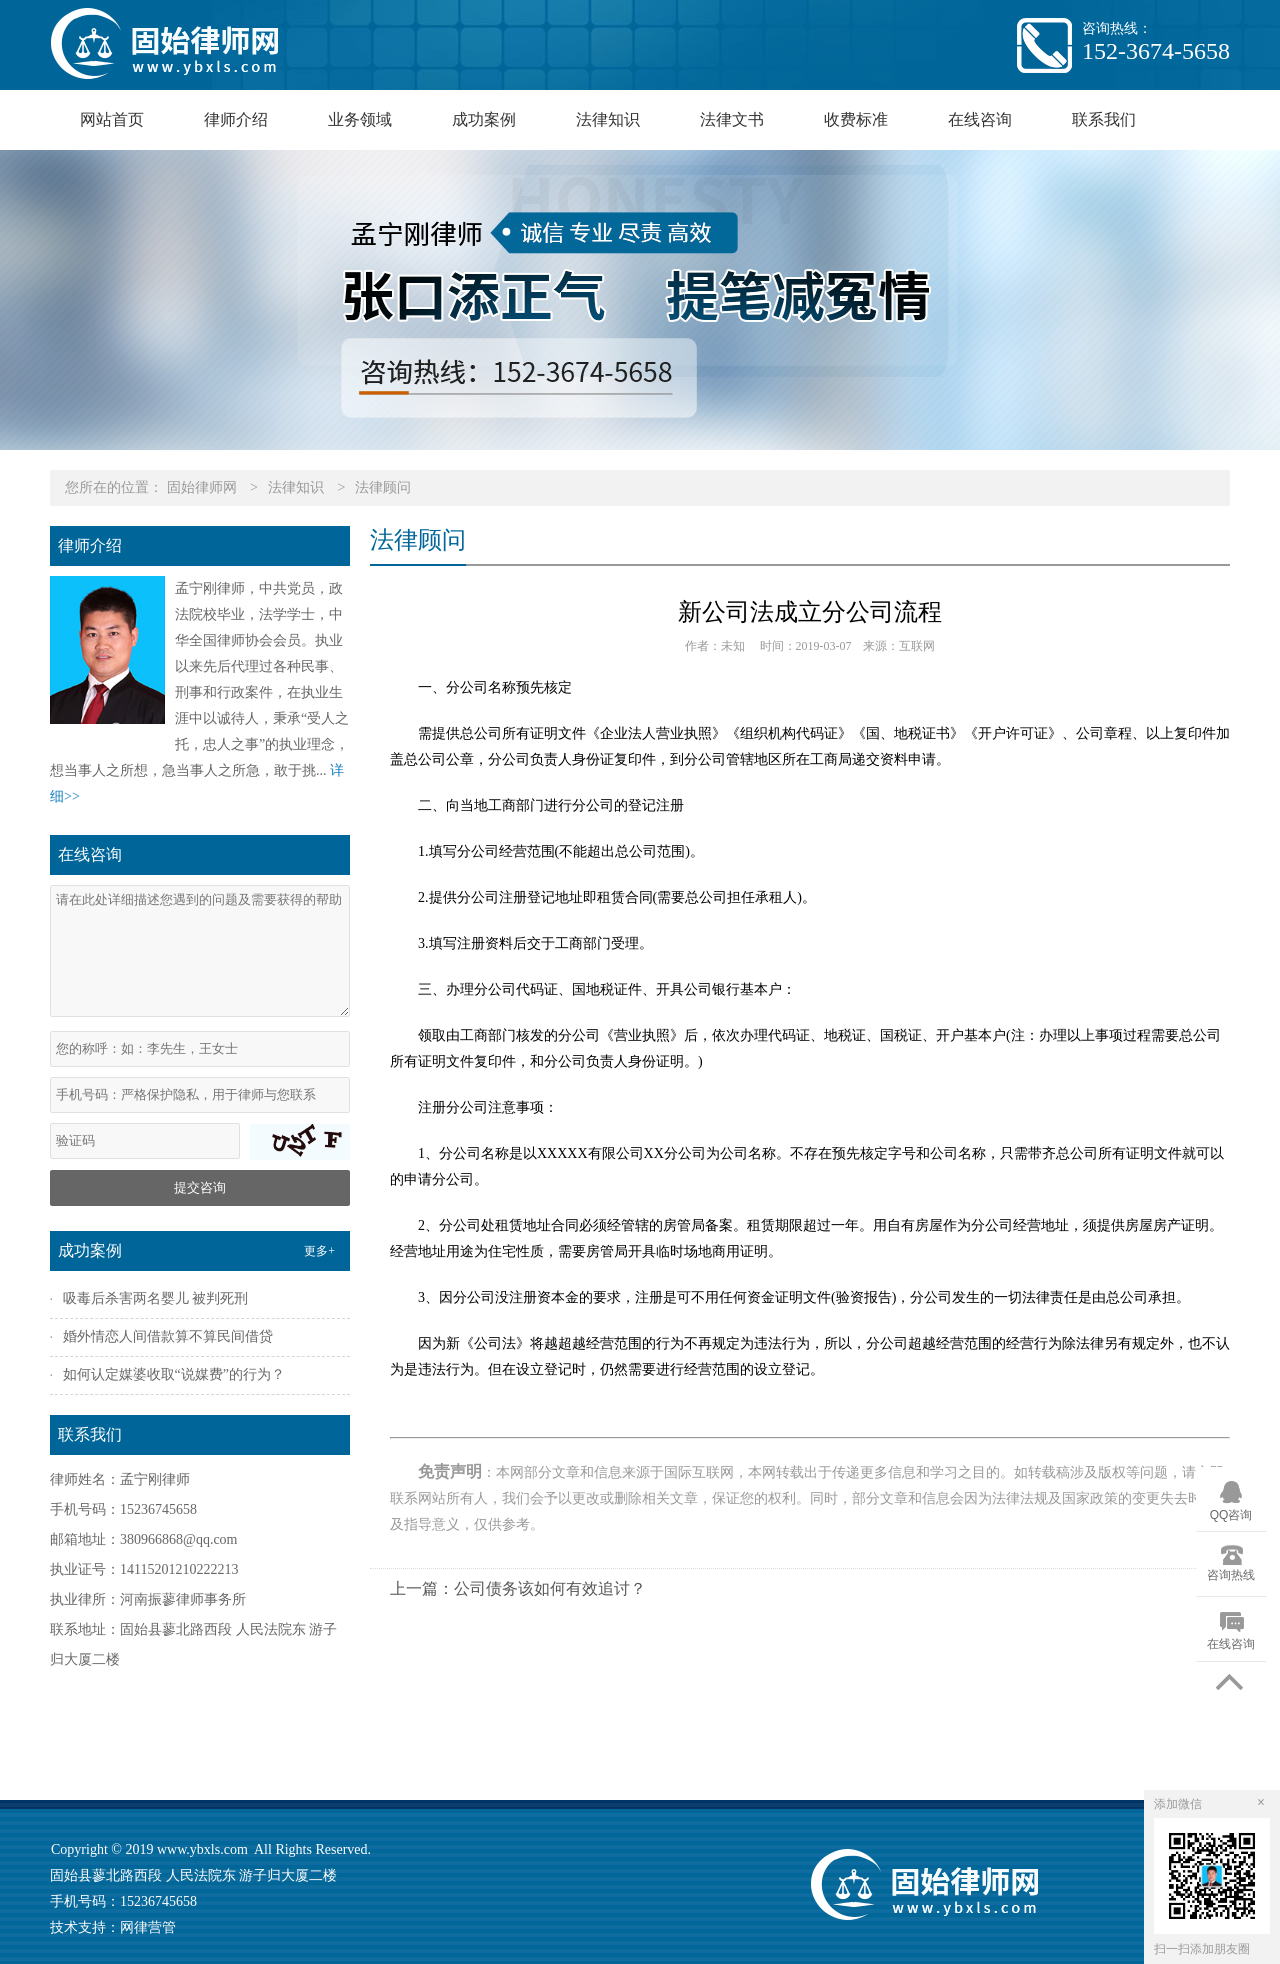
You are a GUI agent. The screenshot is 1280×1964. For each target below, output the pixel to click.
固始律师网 (202, 487)
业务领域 (360, 119)
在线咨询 (980, 119)
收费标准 (856, 119)
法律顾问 (383, 487)
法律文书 (732, 119)
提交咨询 (200, 1187)
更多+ (319, 1251)
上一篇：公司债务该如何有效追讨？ (518, 1588)
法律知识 (608, 119)
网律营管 (148, 1927)
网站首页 (112, 119)
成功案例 (484, 119)
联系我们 (1104, 119)
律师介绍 (236, 119)
